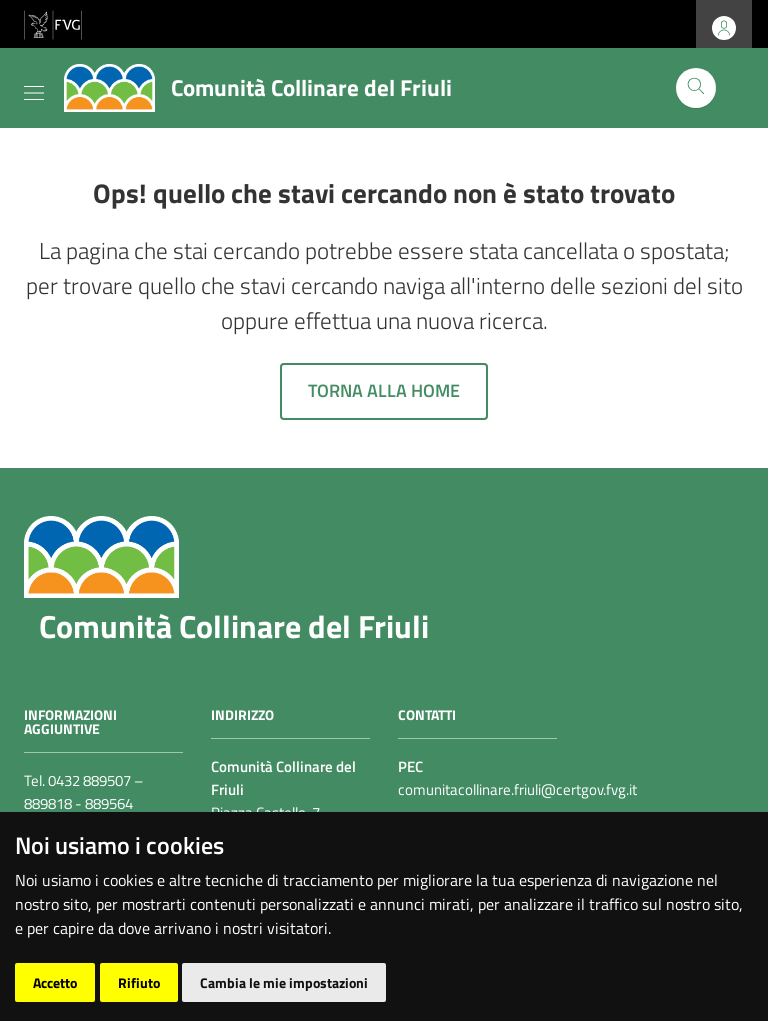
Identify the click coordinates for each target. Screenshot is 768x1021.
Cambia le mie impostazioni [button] (284, 982)
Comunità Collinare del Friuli (234, 626)
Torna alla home (384, 390)
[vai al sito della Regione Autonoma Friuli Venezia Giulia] (53, 22)
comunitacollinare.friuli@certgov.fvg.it (517, 789)
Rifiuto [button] (139, 982)
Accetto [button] (55, 982)
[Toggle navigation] (34, 89)
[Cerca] (696, 88)
